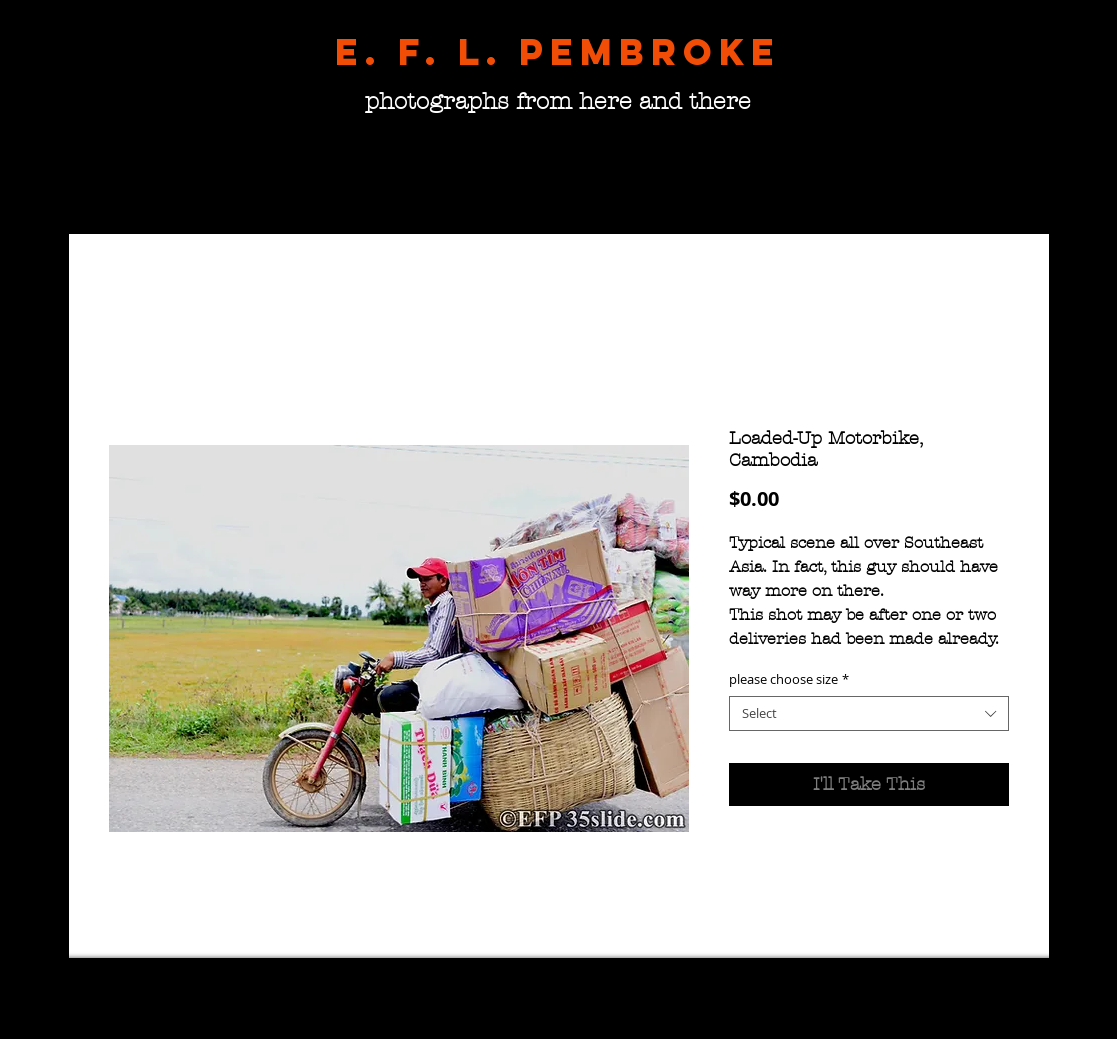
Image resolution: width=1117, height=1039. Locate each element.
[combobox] (869, 713)
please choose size (789, 679)
